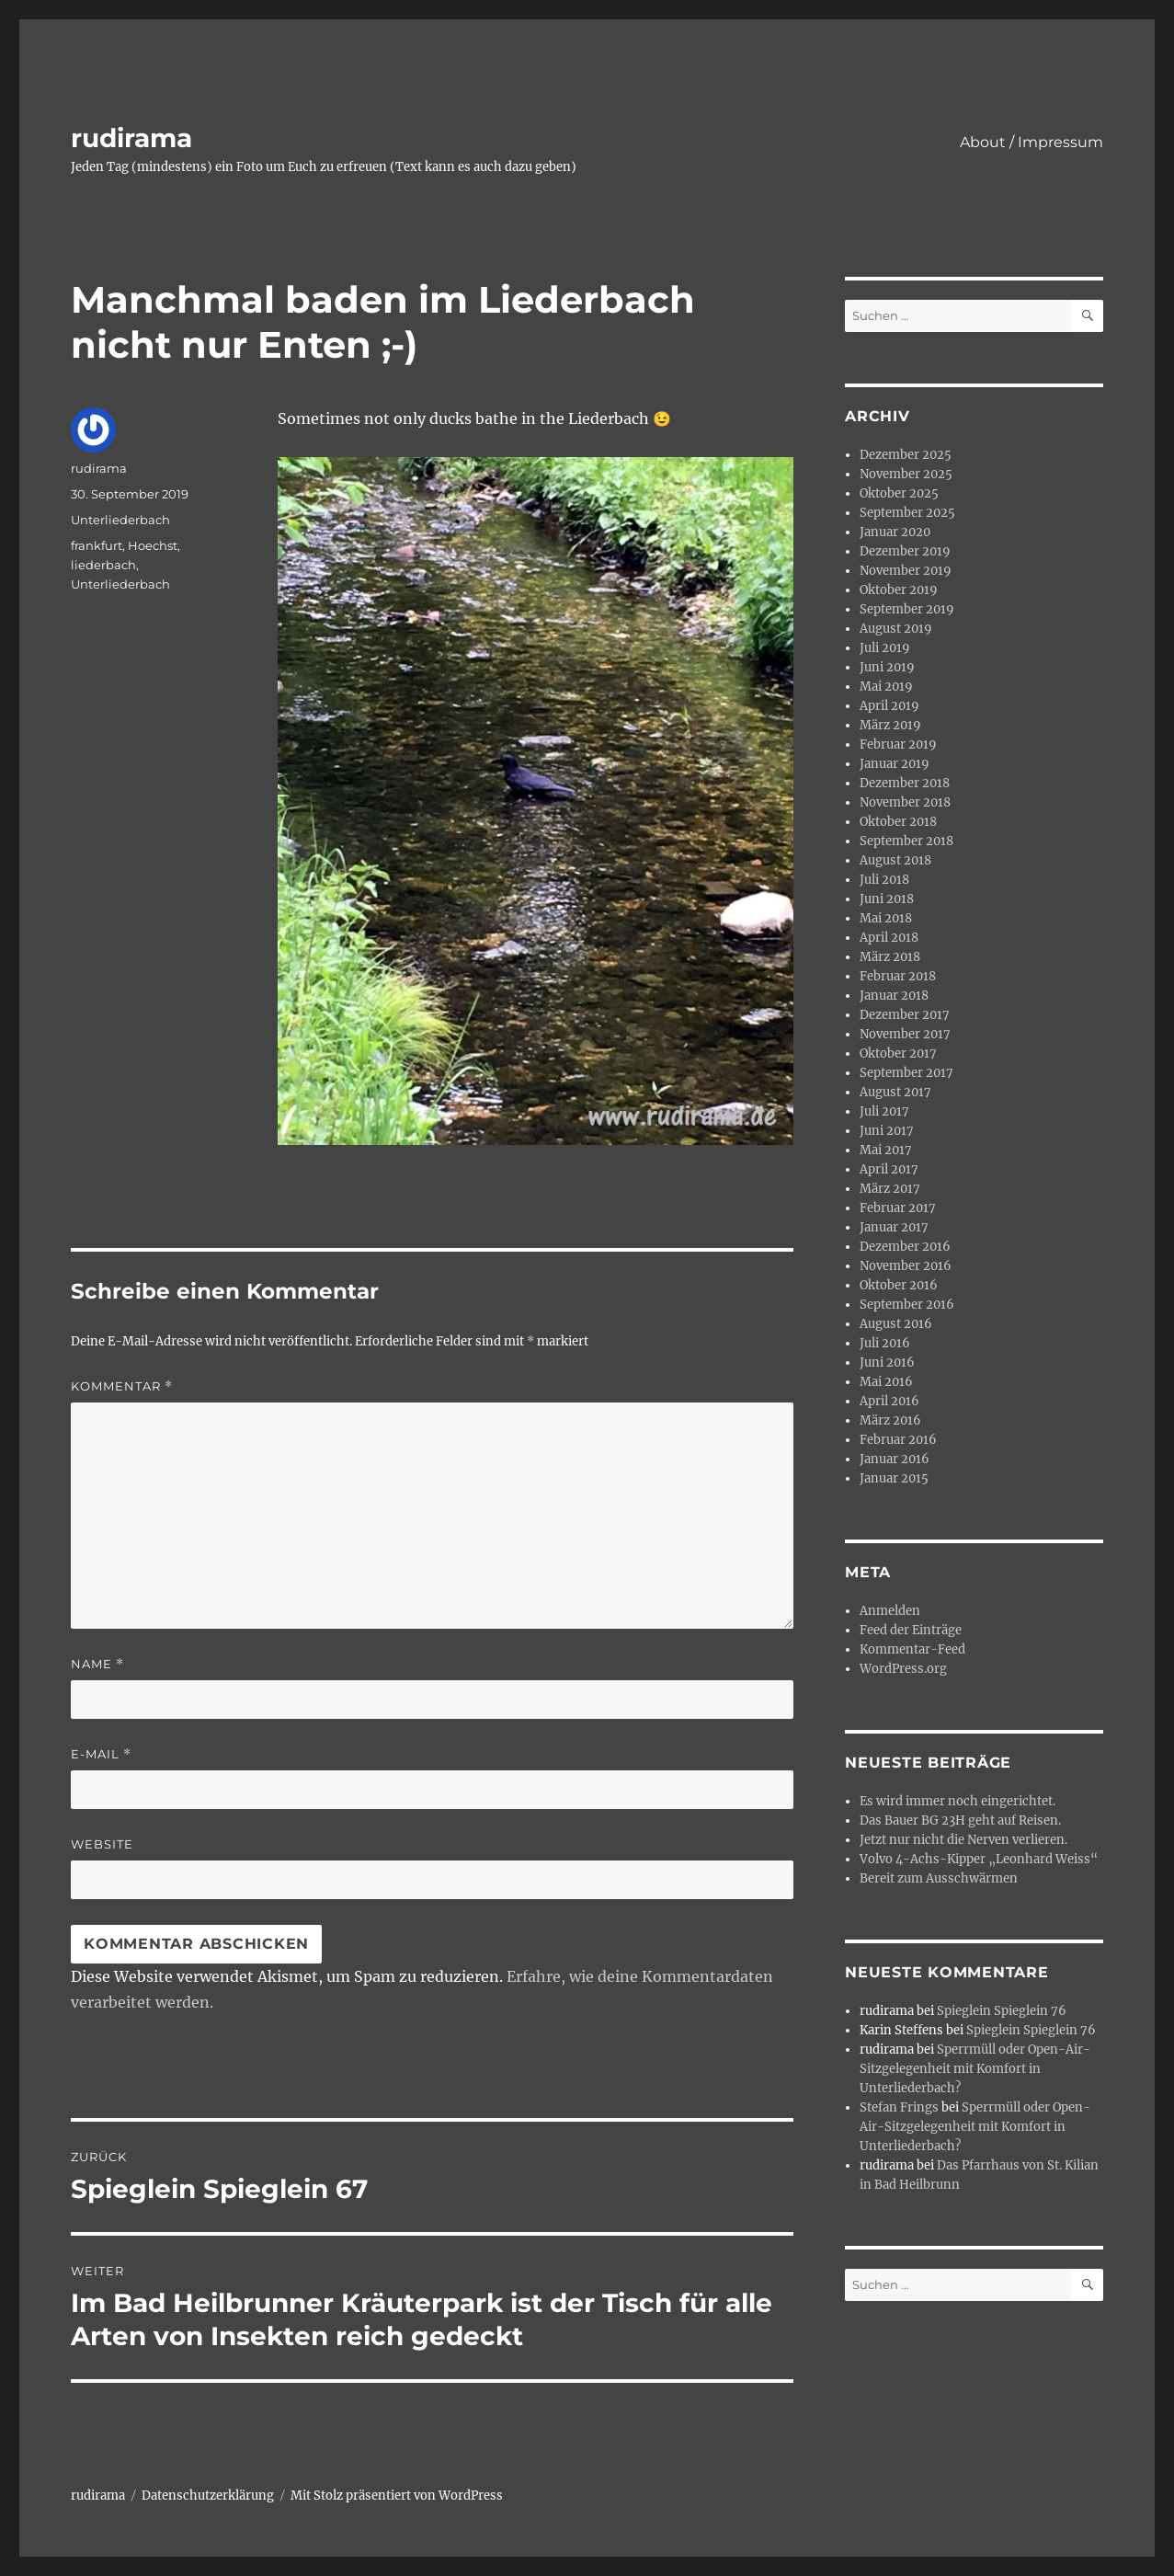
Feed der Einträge (911, 1630)
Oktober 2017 (898, 1053)
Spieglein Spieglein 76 (1001, 2011)
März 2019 (890, 725)
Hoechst (152, 545)
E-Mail (101, 1754)
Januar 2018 (894, 995)
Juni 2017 (887, 1131)
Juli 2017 (884, 1111)
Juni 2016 (887, 1362)
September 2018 (906, 841)
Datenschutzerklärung (208, 2495)
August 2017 (895, 1092)
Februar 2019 (898, 744)
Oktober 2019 (899, 590)
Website (102, 1844)
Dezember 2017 (905, 1015)
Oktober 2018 (898, 822)
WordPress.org (903, 1669)
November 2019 (906, 570)
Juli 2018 (884, 879)
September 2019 (907, 609)
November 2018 (905, 802)
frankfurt (96, 545)
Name (97, 1664)
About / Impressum (1031, 142)
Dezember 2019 (905, 551)
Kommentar (122, 1386)
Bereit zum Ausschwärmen (939, 1878)
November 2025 (906, 474)
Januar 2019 (894, 764)
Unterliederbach (120, 519)
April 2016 (889, 1401)
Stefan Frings (899, 2107)
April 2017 (889, 1169)
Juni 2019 (887, 667)
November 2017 (905, 1034)
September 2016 (907, 1304)
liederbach (103, 564)
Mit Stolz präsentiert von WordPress (397, 2495)
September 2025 (907, 513)
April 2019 (889, 706)
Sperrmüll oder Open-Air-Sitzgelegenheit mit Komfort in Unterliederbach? (975, 2069)
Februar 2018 (898, 976)
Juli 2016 (885, 1343)
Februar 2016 (898, 1440)
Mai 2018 (886, 918)
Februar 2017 (898, 1208)
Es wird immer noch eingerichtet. (957, 1801)
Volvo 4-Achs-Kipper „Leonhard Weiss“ (979, 1859)
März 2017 (890, 1188)
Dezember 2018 (905, 783)
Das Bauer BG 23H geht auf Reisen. (960, 1820)
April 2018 (889, 937)
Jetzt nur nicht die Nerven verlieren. (963, 1840)
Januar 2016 (894, 1459)
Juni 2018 (887, 899)
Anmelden (890, 1611)
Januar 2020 (895, 532)
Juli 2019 (885, 648)
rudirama (131, 138)
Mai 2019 (886, 686)
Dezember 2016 (905, 1246)
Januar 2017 (894, 1227)
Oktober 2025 (899, 493)
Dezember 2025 (906, 455)
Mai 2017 (886, 1150)
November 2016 (906, 1266)
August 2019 (896, 628)
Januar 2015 (894, 1478)
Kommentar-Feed (912, 1649)
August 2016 (896, 1324)
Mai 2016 (886, 1382)
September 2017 (906, 1073)
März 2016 (890, 1420)
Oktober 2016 (899, 1285)
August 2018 (895, 860)
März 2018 (890, 957)
